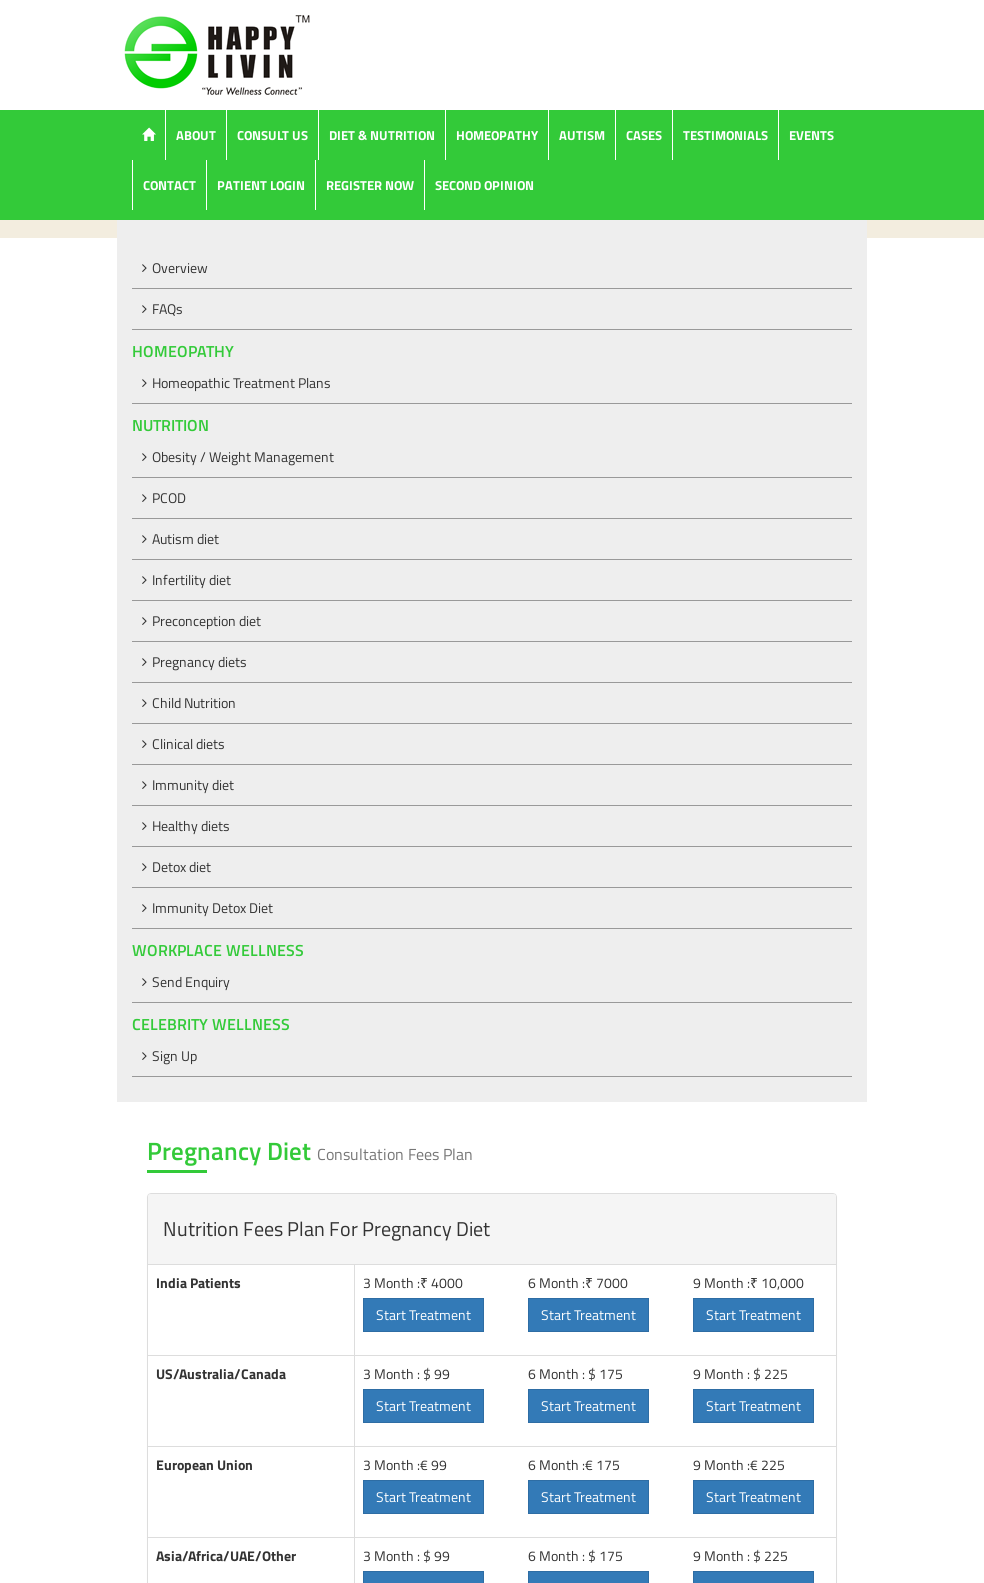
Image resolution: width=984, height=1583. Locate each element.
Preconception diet (206, 620)
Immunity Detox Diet (212, 907)
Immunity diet (193, 784)
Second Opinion (484, 185)
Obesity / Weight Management (243, 456)
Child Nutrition (194, 702)
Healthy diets (191, 825)
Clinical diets (188, 743)
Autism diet (185, 538)
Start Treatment (423, 1314)
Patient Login (261, 185)
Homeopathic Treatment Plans (241, 382)
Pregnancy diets (199, 661)
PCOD (169, 497)
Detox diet (181, 866)
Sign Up (174, 1055)
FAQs (167, 308)
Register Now (370, 185)
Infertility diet (191, 579)
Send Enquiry (191, 981)
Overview (180, 267)
